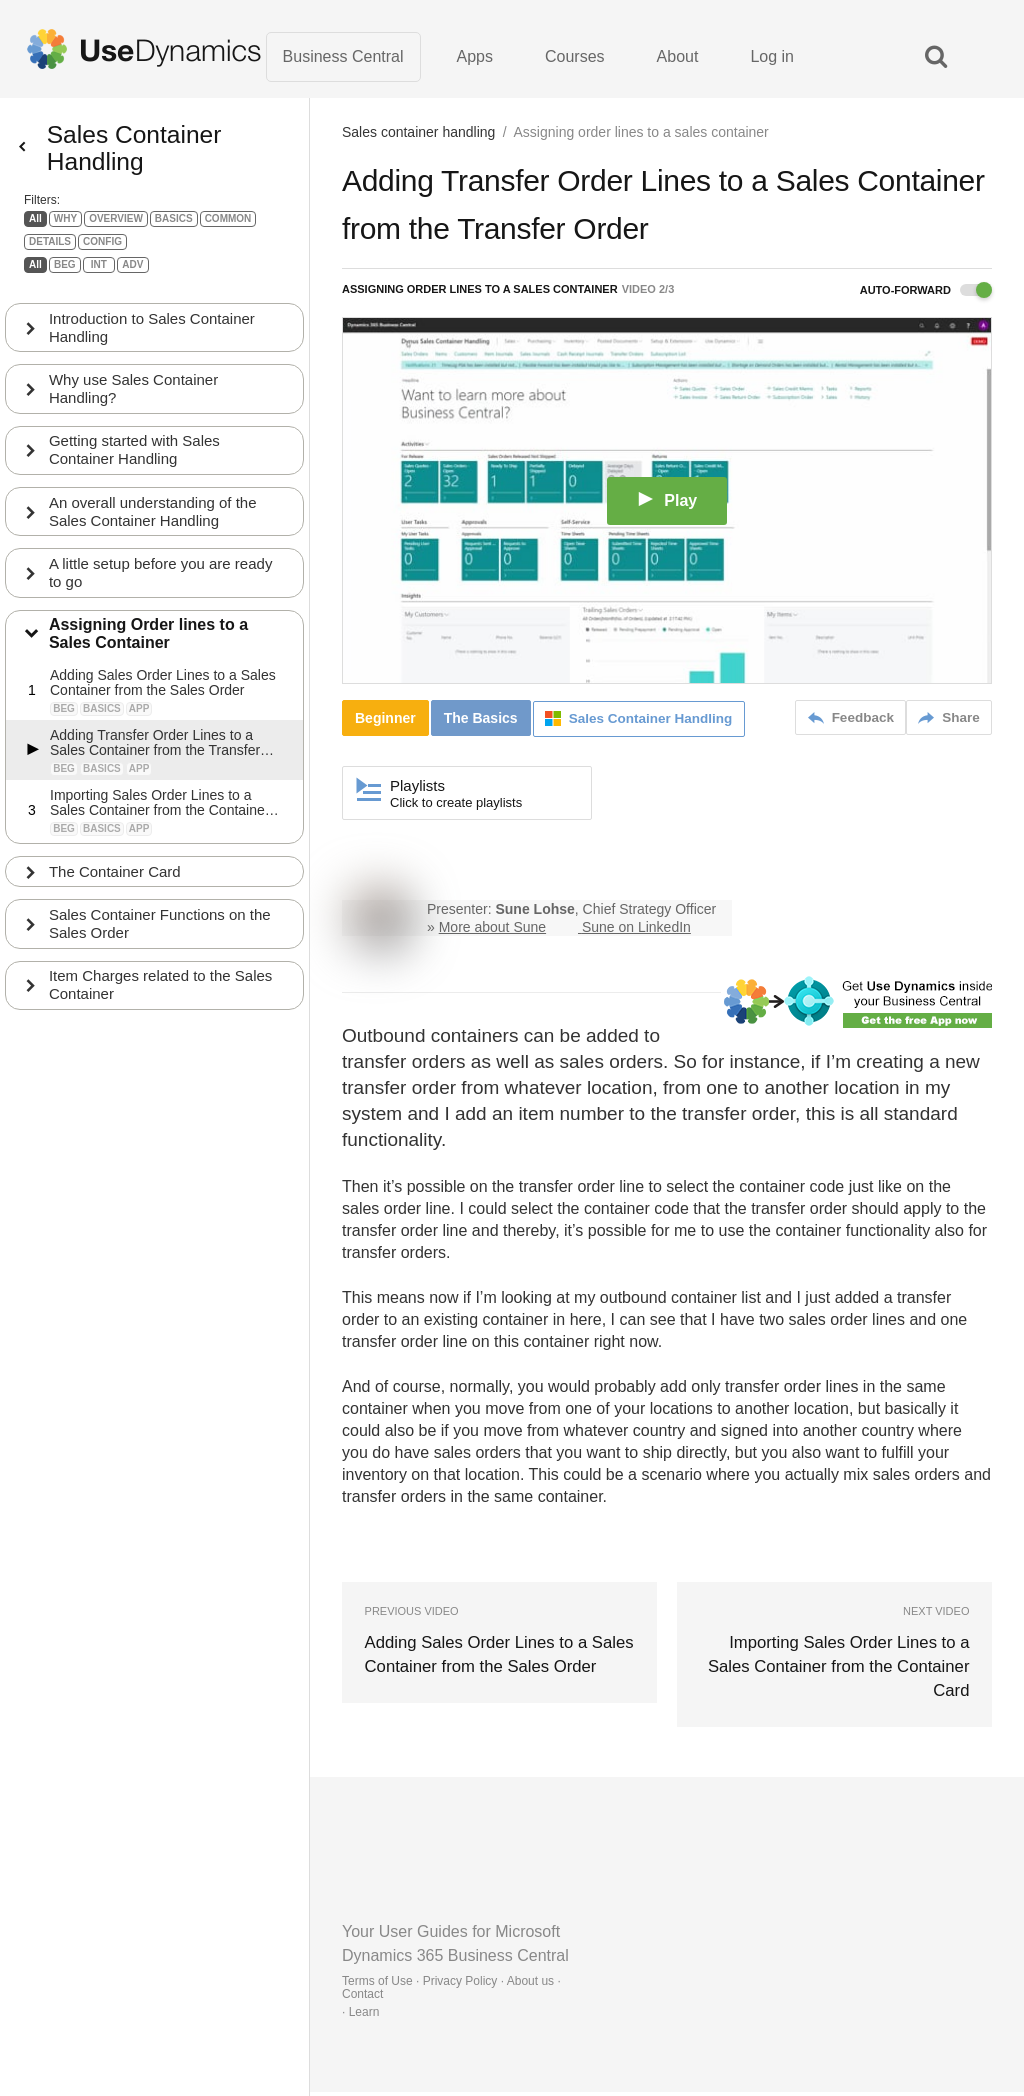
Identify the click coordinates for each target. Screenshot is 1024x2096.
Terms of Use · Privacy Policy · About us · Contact (451, 1991)
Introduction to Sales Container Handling (154, 344)
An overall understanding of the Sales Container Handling (155, 530)
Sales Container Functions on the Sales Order (162, 945)
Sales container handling (418, 138)
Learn (364, 2016)
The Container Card (117, 892)
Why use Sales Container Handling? (135, 406)
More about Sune (492, 932)
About (678, 59)
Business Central (343, 59)
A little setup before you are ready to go (162, 592)
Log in (772, 59)
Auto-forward (926, 296)
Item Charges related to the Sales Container (162, 1007)
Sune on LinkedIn (636, 932)
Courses (575, 59)
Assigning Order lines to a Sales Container (150, 654)
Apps (475, 59)
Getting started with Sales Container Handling (136, 468)
